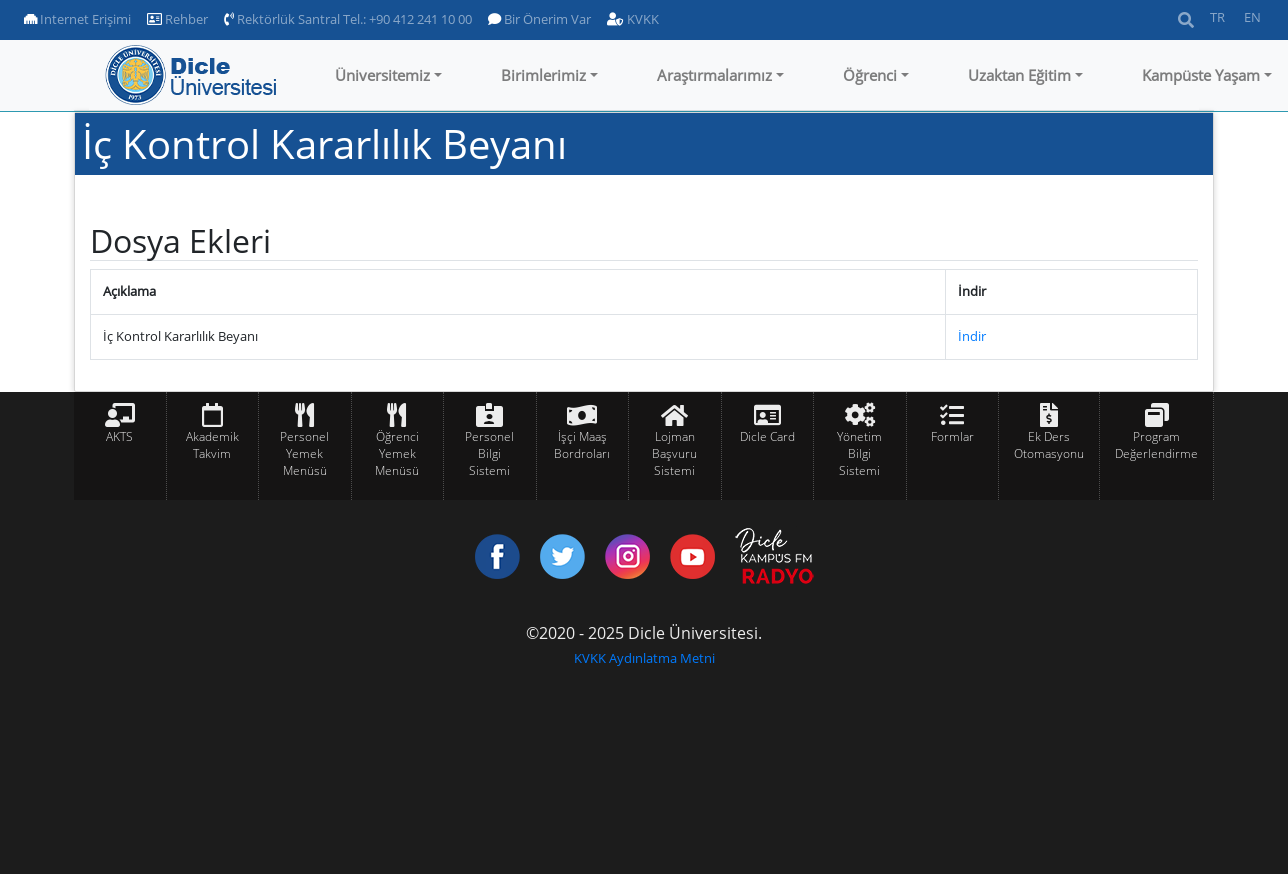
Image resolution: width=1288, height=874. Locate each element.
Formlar (952, 436)
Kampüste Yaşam (1201, 75)
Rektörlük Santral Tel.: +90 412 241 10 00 (348, 19)
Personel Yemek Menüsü (304, 453)
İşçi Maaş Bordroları (582, 445)
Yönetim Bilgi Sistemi (859, 453)
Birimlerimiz (543, 75)
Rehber (177, 19)
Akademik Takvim (212, 445)
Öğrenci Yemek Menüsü (397, 453)
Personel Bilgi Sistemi (489, 453)
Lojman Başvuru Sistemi (674, 453)
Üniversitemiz (382, 75)
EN (1252, 17)
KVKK (633, 19)
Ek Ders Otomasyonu (1049, 445)
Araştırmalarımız (714, 75)
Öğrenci (870, 75)
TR (1217, 17)
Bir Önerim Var (539, 19)
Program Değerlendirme (1156, 445)
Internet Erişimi (77, 19)
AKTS (119, 436)
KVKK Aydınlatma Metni (644, 658)
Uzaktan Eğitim (1019, 75)
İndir (972, 336)
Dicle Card (767, 436)
